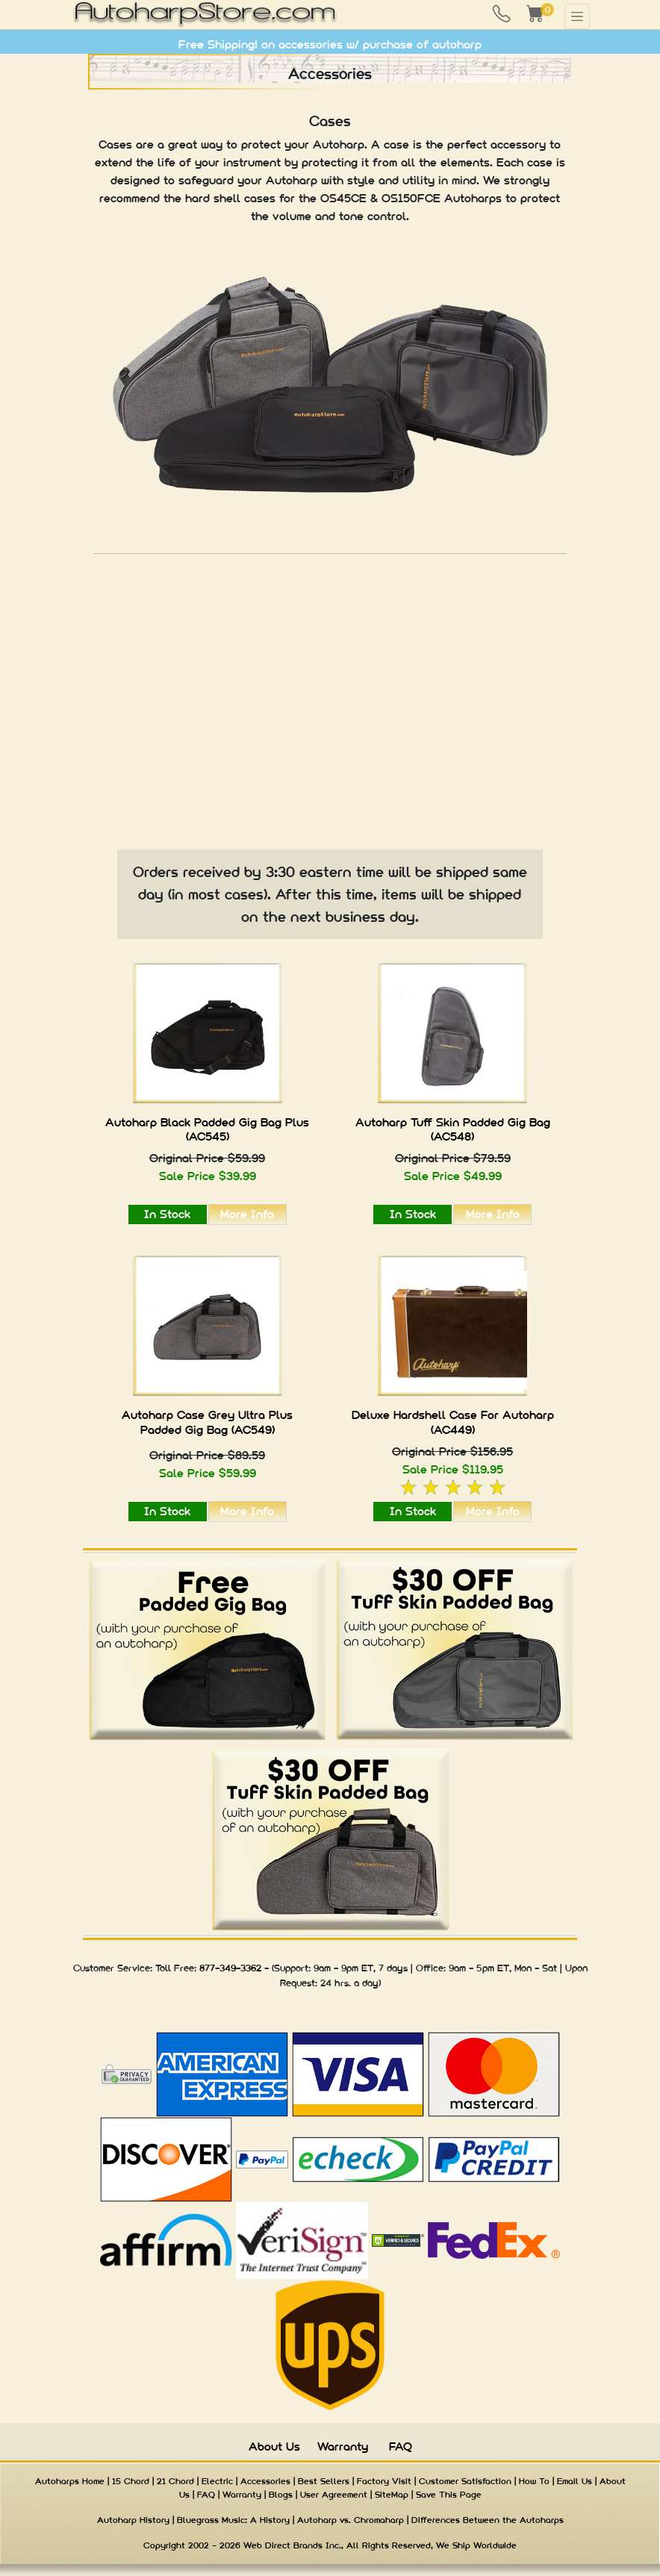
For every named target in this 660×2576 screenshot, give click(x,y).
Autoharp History (133, 2520)
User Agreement (333, 2494)
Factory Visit (384, 2481)
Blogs (281, 2494)
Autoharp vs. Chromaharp (350, 2520)
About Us (274, 2446)
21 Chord (175, 2481)
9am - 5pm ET (479, 1968)
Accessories (265, 2481)
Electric (217, 2481)
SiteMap (391, 2494)
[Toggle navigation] (577, 16)
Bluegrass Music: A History (233, 2520)
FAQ (400, 2446)
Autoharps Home (70, 2481)
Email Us (574, 2481)
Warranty (342, 2446)
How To (534, 2481)
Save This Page (449, 2494)
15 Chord (130, 2481)
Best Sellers (323, 2481)
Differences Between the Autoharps (487, 2520)
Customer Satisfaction (465, 2481)
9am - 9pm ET (343, 1968)
